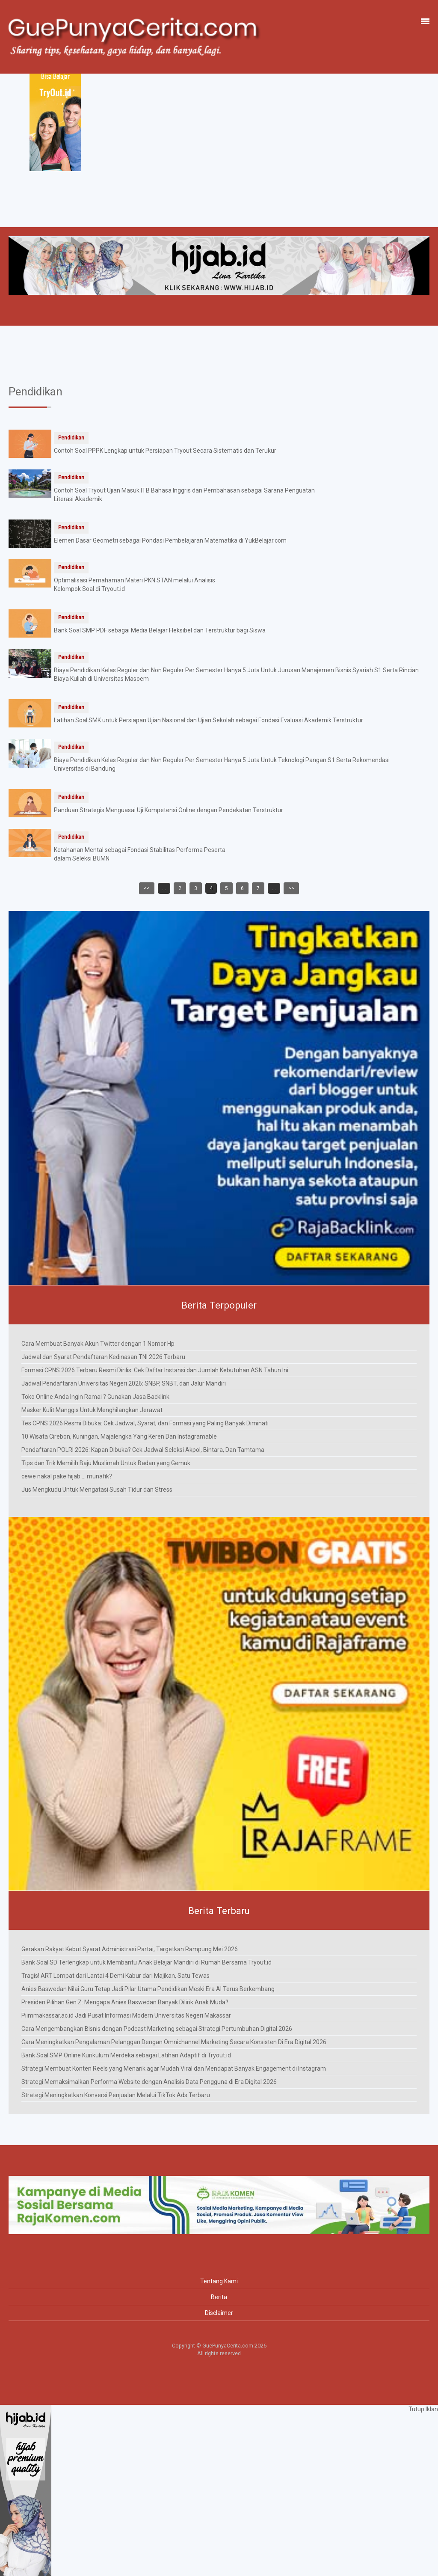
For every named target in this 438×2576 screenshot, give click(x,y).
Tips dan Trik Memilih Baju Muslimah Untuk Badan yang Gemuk (105, 1463)
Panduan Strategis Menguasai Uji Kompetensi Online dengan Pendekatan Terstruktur (168, 810)
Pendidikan (71, 438)
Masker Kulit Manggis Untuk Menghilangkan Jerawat (92, 1410)
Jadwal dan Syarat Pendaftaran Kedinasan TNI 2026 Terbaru (103, 1356)
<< (147, 888)
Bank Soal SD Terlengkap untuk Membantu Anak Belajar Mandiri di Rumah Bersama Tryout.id (146, 1962)
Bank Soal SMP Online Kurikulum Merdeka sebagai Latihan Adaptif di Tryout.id (126, 2055)
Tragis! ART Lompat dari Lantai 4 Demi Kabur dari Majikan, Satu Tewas (115, 1975)
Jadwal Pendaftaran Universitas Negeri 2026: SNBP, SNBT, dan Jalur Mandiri (123, 1383)
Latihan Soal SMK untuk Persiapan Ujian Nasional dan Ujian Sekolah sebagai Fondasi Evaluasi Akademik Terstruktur (208, 720)
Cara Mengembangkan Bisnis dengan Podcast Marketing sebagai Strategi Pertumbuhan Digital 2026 (156, 2028)
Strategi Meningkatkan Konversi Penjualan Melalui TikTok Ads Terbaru (115, 2095)
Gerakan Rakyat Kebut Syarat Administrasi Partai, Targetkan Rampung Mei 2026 (129, 1949)
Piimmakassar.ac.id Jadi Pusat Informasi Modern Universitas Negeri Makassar (126, 2015)
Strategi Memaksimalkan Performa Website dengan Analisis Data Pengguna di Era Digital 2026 (149, 2081)
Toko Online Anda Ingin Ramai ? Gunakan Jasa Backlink (95, 1396)
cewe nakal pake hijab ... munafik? (66, 1476)
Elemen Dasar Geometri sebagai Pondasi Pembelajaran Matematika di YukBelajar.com (170, 540)
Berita (219, 2297)
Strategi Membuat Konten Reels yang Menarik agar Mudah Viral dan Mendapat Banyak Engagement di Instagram (173, 2068)
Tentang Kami (219, 2281)
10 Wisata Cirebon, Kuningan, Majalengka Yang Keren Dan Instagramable (119, 1436)
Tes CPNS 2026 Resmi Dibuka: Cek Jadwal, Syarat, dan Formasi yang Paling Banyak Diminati (145, 1423)
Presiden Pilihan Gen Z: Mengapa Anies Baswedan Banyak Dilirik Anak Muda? (124, 2002)
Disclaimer (219, 2312)
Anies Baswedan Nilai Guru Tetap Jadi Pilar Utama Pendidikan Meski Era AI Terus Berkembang (148, 1988)
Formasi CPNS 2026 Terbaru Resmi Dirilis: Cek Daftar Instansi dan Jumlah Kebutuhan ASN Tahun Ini (154, 1370)
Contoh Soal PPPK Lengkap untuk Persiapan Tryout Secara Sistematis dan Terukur (165, 450)
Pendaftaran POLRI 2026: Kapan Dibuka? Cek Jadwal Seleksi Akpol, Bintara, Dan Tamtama (142, 1449)
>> (291, 888)
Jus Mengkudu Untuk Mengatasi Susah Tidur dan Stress (96, 1489)
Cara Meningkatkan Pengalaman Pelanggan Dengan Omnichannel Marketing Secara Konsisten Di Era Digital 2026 (173, 2042)
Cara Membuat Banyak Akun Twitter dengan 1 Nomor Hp (98, 1343)
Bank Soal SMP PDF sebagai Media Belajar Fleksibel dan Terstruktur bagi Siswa (160, 630)
